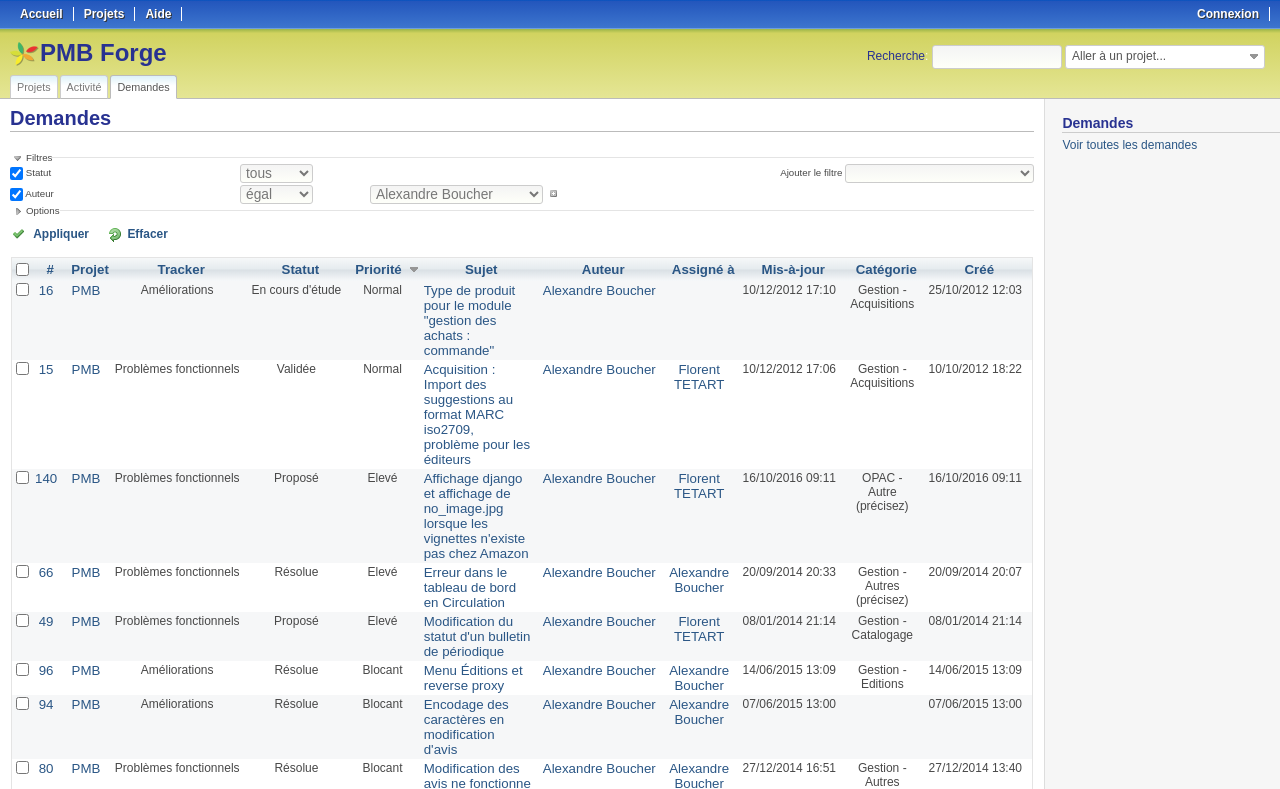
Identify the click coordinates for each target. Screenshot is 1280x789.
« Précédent (50, 721)
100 (375, 721)
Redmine (589, 778)
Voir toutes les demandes (1129, 145)
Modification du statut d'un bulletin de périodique (469, 542)
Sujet (480, 268)
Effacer (121, 233)
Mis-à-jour (787, 268)
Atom (959, 750)
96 (44, 574)
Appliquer (53, 233)
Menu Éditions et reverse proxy (457, 581)
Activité (84, 87)
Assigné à (699, 268)
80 (44, 652)
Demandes (143, 87)
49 (44, 528)
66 (44, 482)
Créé (979, 268)
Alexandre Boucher (602, 288)
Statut (37, 172)
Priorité (370, 268)
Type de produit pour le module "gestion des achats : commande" (474, 302)
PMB (82, 288)
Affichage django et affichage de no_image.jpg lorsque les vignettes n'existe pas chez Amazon (470, 436)
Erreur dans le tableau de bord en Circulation (472, 489)
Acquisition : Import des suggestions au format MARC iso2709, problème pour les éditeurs (475, 362)
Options (43, 210)
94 (44, 606)
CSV (992, 750)
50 (354, 721)
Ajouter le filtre (816, 172)
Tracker (175, 268)
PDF (1023, 750)
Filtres (39, 157)
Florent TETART (696, 341)
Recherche (896, 56)
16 (44, 288)
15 (44, 334)
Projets (34, 87)
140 (45, 408)
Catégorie (883, 268)
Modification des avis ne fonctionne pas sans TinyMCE (474, 666)
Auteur (38, 193)
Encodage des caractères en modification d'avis (462, 620)
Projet (86, 268)
